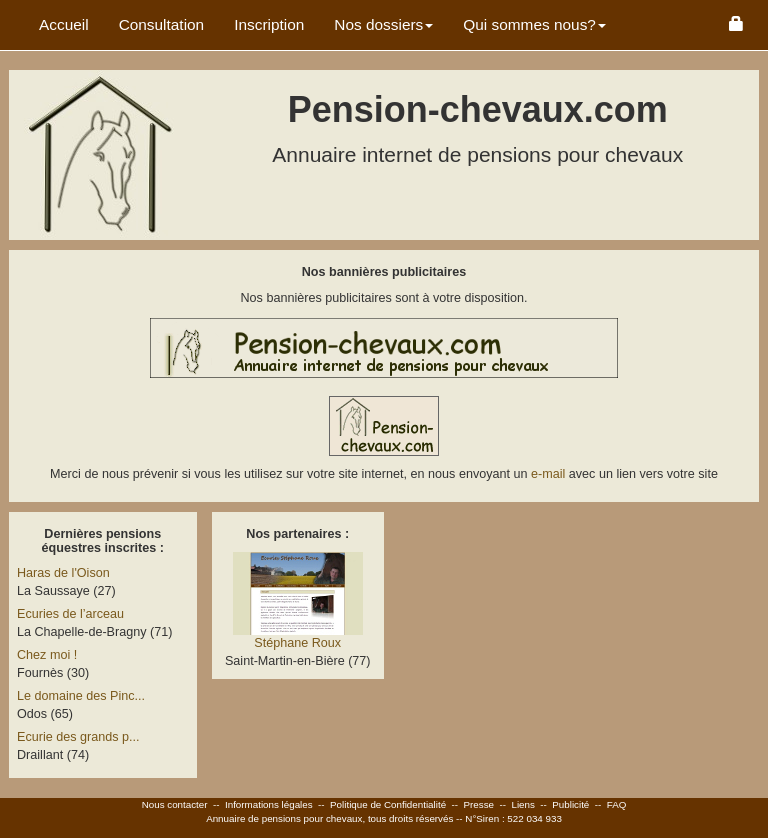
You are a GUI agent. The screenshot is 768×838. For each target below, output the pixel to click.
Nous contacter (175, 804)
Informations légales (269, 804)
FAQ (617, 804)
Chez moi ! (47, 655)
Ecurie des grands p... (78, 737)
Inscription (269, 24)
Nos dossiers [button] (383, 24)
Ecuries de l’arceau (70, 614)
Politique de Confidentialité (388, 804)
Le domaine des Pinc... (81, 696)
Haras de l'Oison (63, 573)
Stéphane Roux (297, 643)
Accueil (64, 24)
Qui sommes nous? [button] (534, 24)
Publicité (570, 804)
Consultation (162, 24)
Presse (479, 804)
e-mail (550, 474)
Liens (522, 804)
